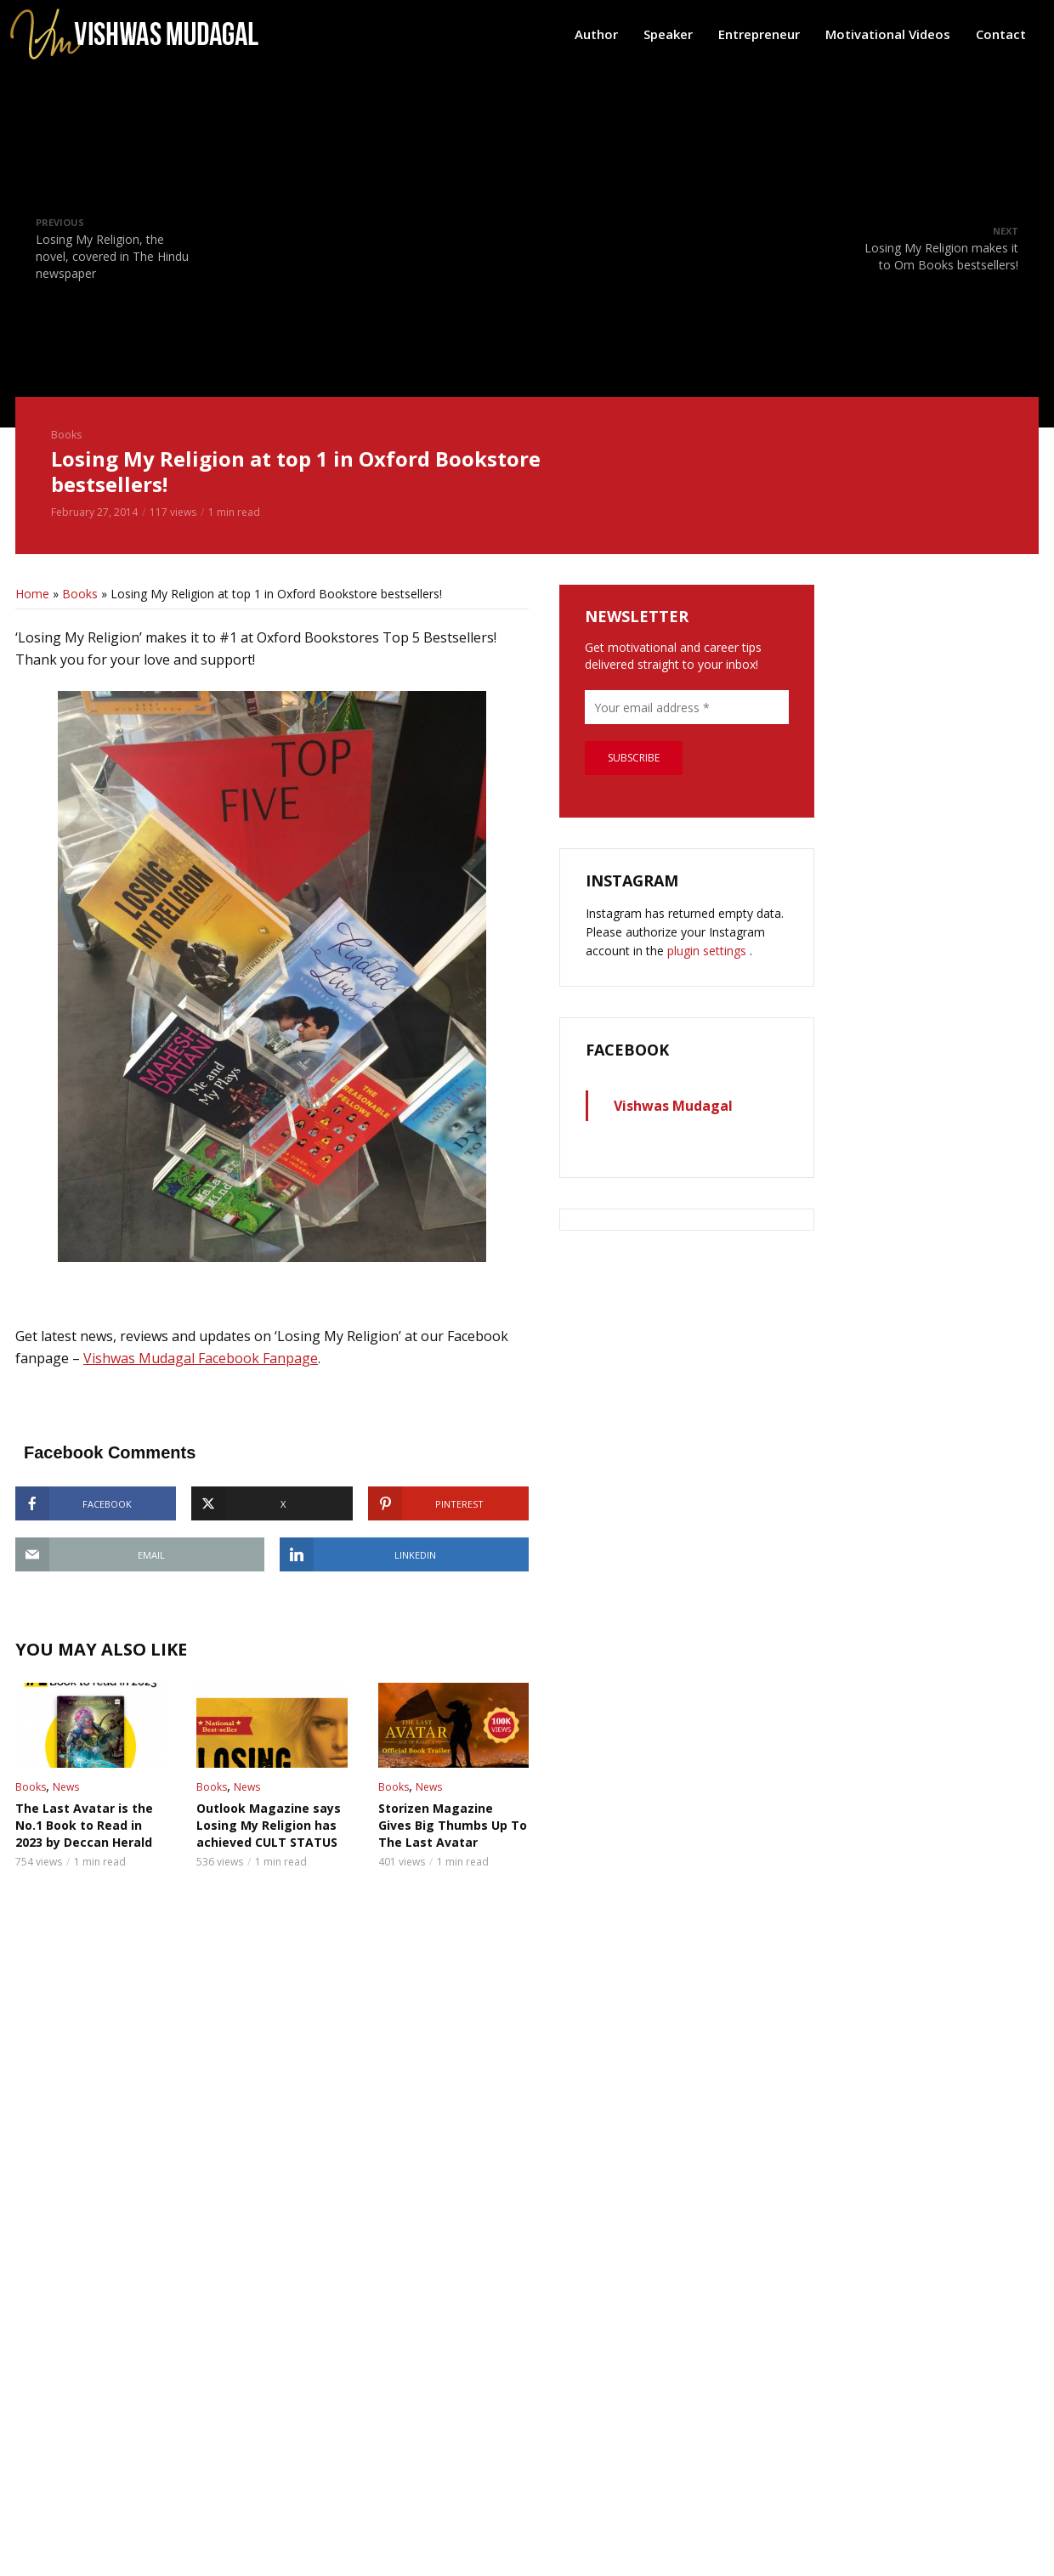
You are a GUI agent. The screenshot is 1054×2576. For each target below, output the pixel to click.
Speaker (668, 33)
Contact (1001, 33)
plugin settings (708, 951)
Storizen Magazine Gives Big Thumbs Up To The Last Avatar (452, 1825)
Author (596, 33)
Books (66, 434)
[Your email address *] (687, 707)
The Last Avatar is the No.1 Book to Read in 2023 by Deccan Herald (84, 1825)
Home (32, 594)
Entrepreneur (759, 33)
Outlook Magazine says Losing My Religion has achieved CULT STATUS (268, 1825)
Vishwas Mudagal (673, 1105)
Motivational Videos (887, 33)
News (66, 1787)
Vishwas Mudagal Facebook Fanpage (200, 1358)
